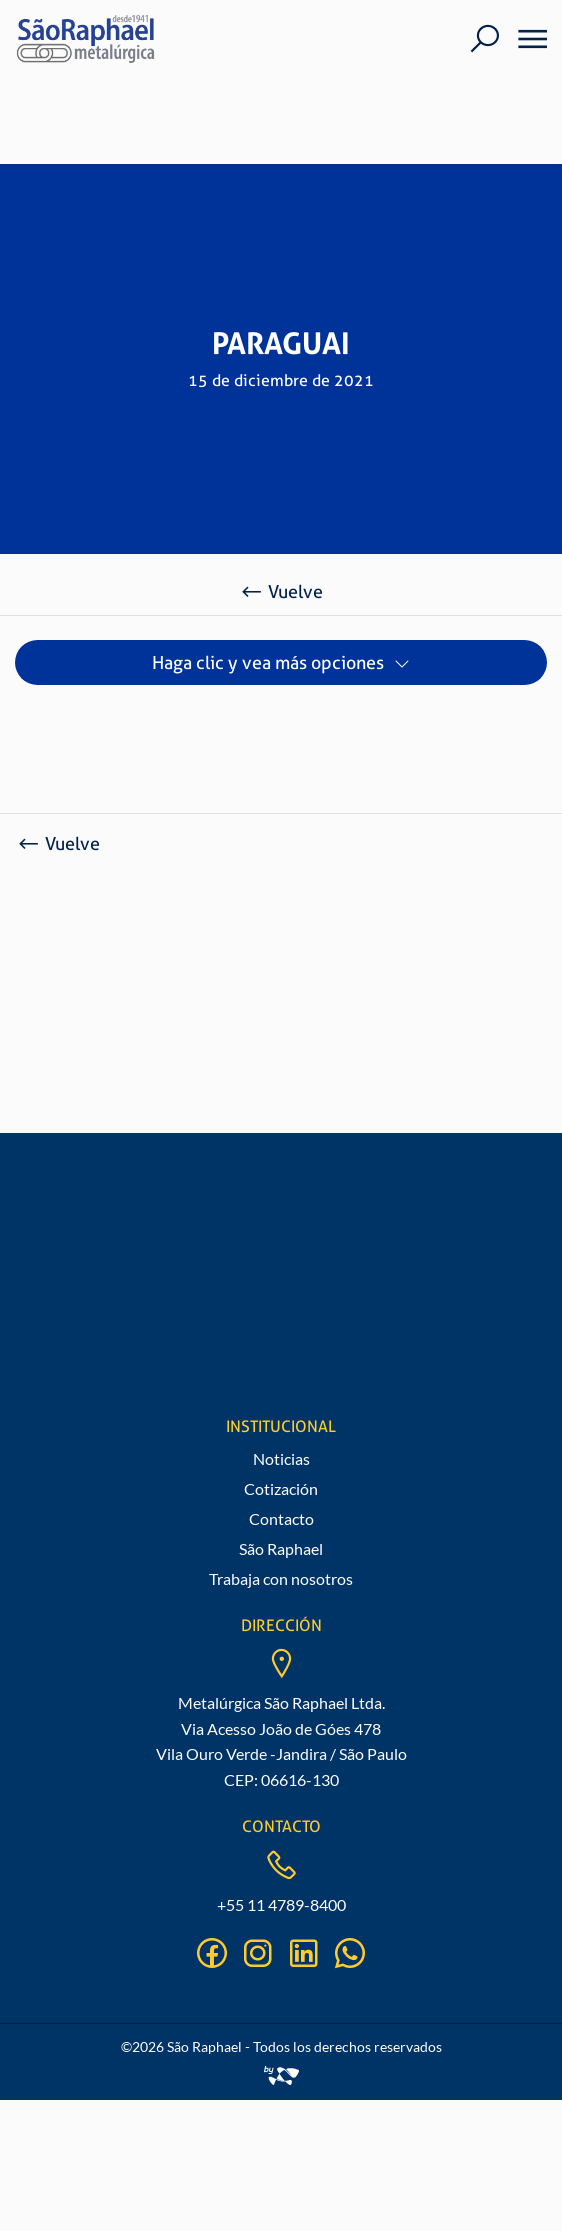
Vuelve (281, 591)
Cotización (281, 1488)
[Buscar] (484, 38)
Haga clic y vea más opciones (268, 662)
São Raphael (281, 1548)
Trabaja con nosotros (281, 1578)
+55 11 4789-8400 (281, 1904)
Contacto (281, 1518)
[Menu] (526, 39)
